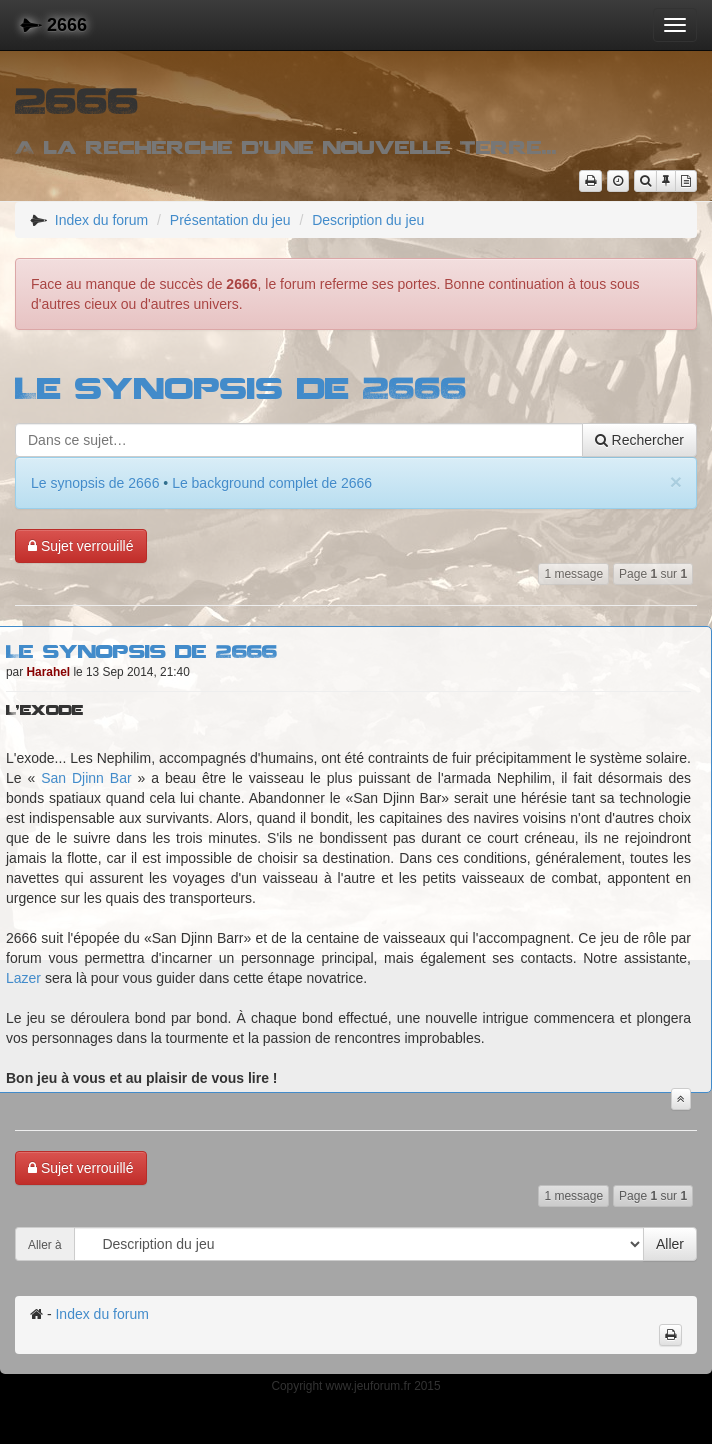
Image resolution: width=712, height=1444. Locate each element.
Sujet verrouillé (81, 546)
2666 (53, 25)
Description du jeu (368, 220)
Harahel (49, 672)
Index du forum (101, 220)
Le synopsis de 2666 (241, 386)
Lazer (23, 978)
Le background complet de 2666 (272, 483)
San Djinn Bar (86, 778)
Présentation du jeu (230, 220)
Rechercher (639, 440)
